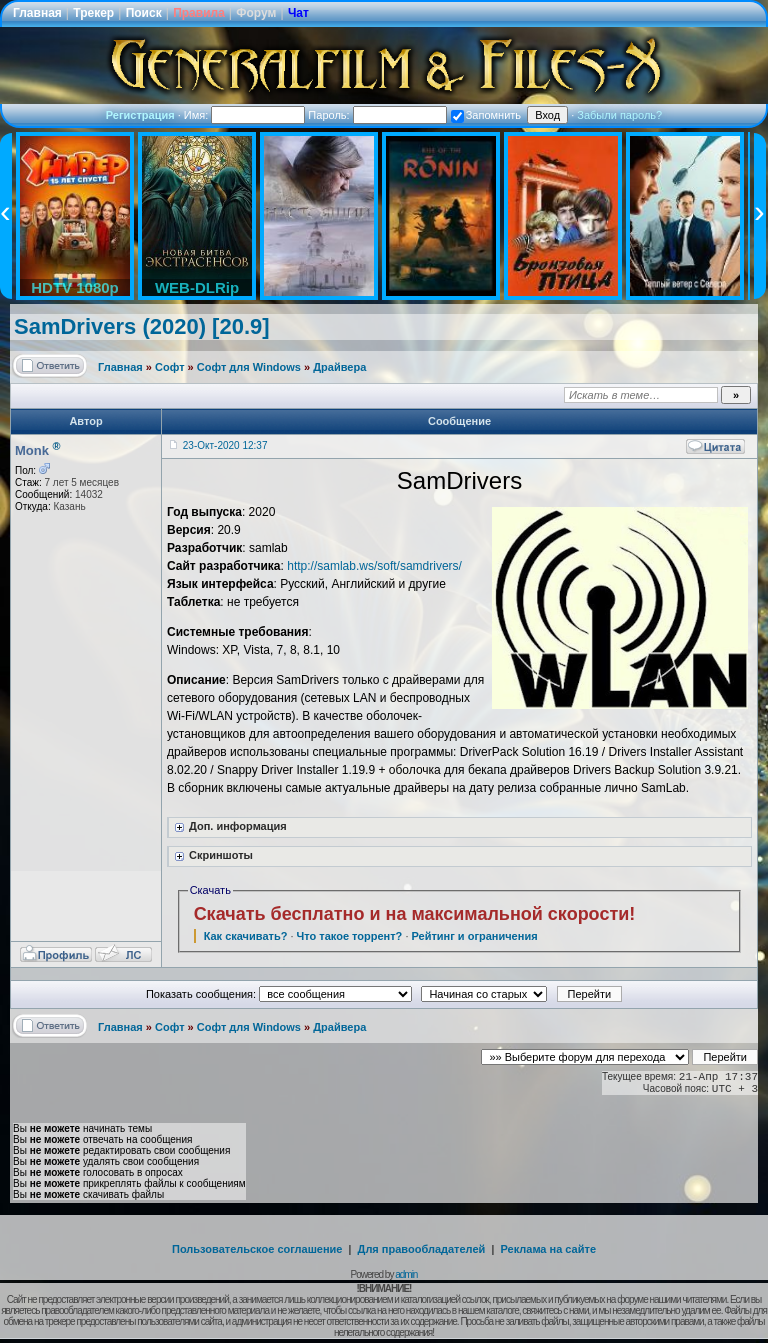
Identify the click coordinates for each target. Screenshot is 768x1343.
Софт (170, 367)
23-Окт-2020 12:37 (225, 445)
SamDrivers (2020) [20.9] (142, 326)
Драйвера (339, 367)
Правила (199, 13)
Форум (256, 13)
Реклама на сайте (548, 1249)
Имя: (245, 115)
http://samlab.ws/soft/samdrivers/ (374, 566)
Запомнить (486, 115)
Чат (298, 13)
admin (406, 1274)
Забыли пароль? (619, 115)
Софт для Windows (249, 367)
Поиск (144, 13)
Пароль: (377, 115)
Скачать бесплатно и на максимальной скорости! (415, 914)
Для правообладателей (422, 1249)
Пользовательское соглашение (257, 1249)
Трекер (93, 13)
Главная (37, 13)
